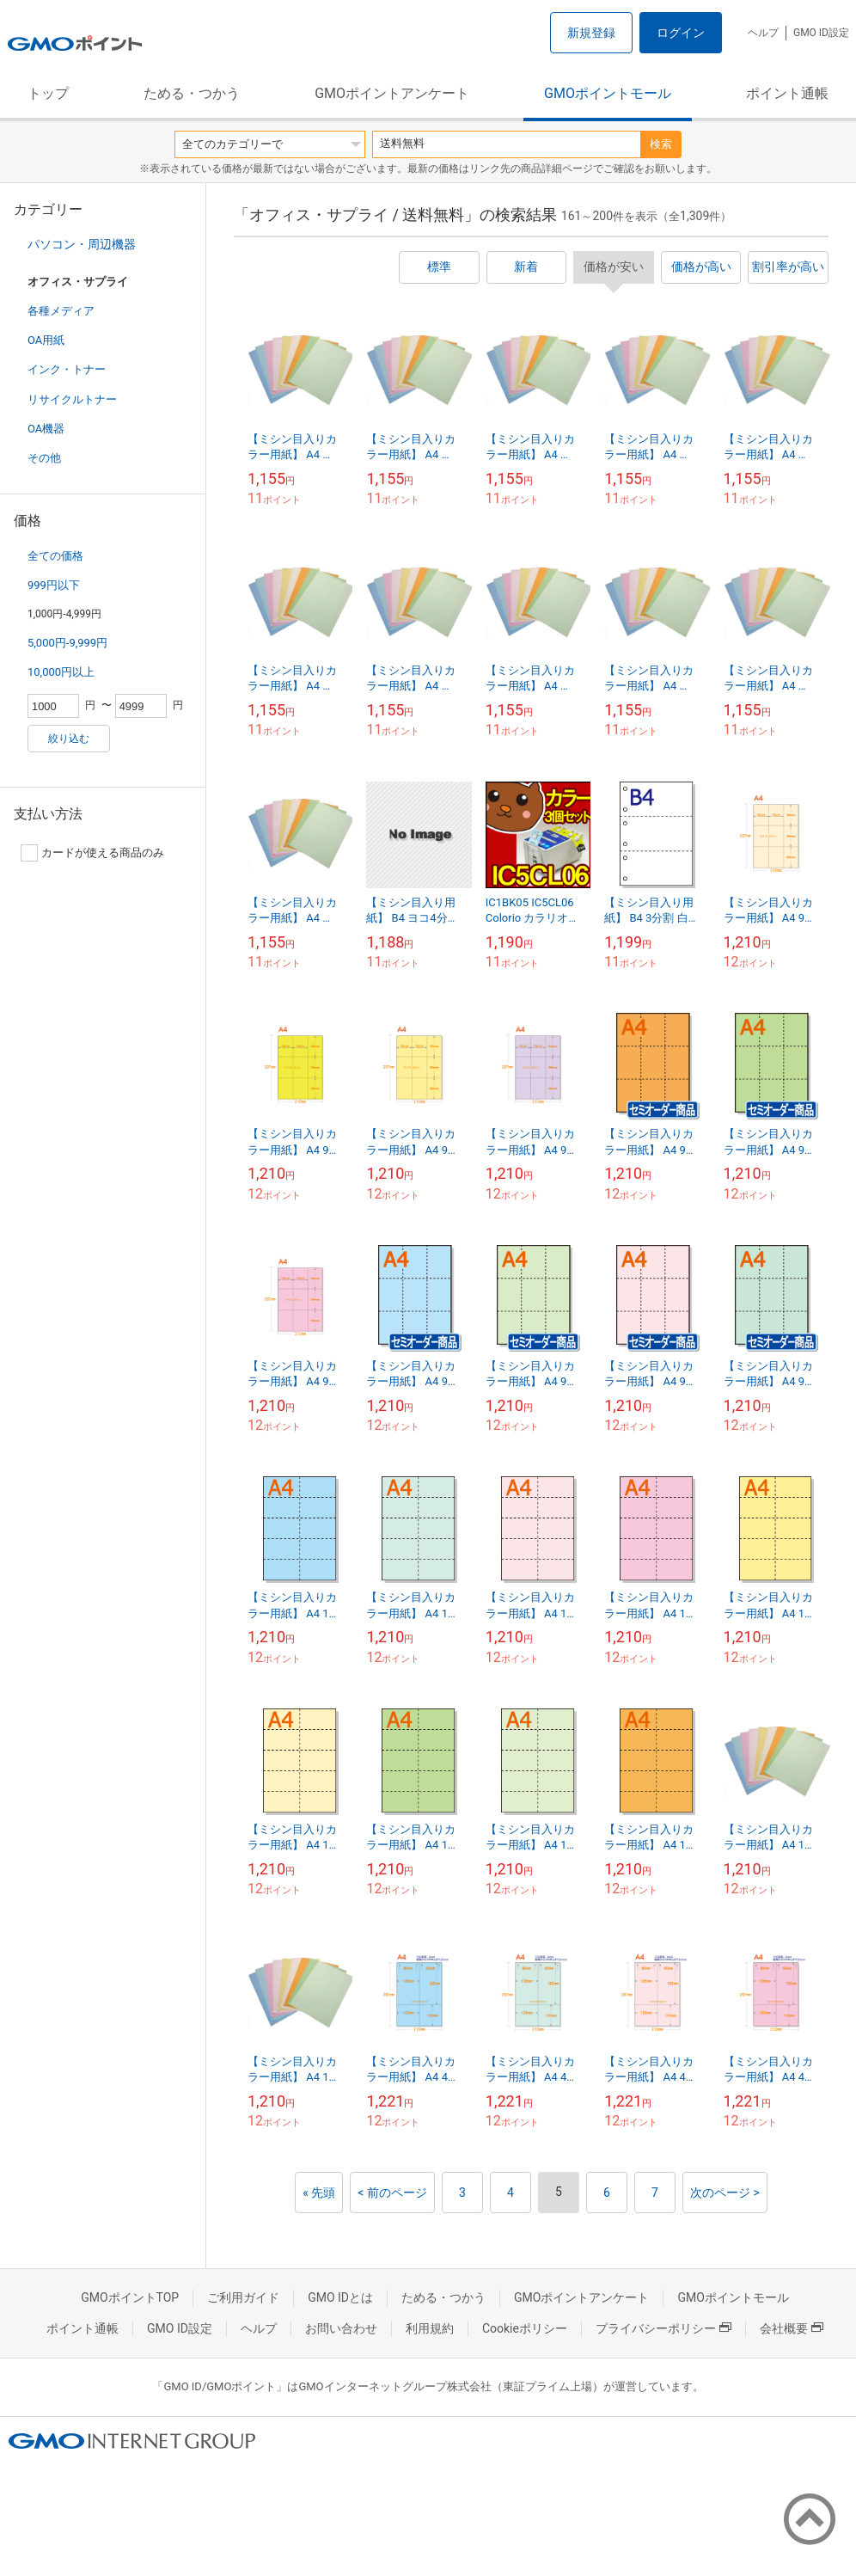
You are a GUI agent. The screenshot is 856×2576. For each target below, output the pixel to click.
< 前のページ (392, 2192)
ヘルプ (763, 33)
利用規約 (430, 2328)
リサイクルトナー (72, 399)
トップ (48, 93)
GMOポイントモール (607, 93)
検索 (661, 144)
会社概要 (791, 2328)
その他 (44, 457)
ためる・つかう (192, 93)
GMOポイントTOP (130, 2297)
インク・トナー (67, 369)
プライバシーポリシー (663, 2328)
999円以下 (54, 585)
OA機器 (46, 428)
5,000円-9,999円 (67, 642)
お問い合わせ (341, 2328)
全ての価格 (55, 555)
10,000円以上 (61, 671)
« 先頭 (319, 2192)
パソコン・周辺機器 (82, 244)
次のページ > (725, 2192)
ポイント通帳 (787, 93)
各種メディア (61, 310)
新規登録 (591, 33)
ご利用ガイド (243, 2297)
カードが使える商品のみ (92, 853)
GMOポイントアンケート (392, 93)
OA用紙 (46, 340)
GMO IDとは (340, 2297)
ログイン (681, 33)
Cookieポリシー (524, 2328)
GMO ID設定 (821, 33)
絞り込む (68, 739)
